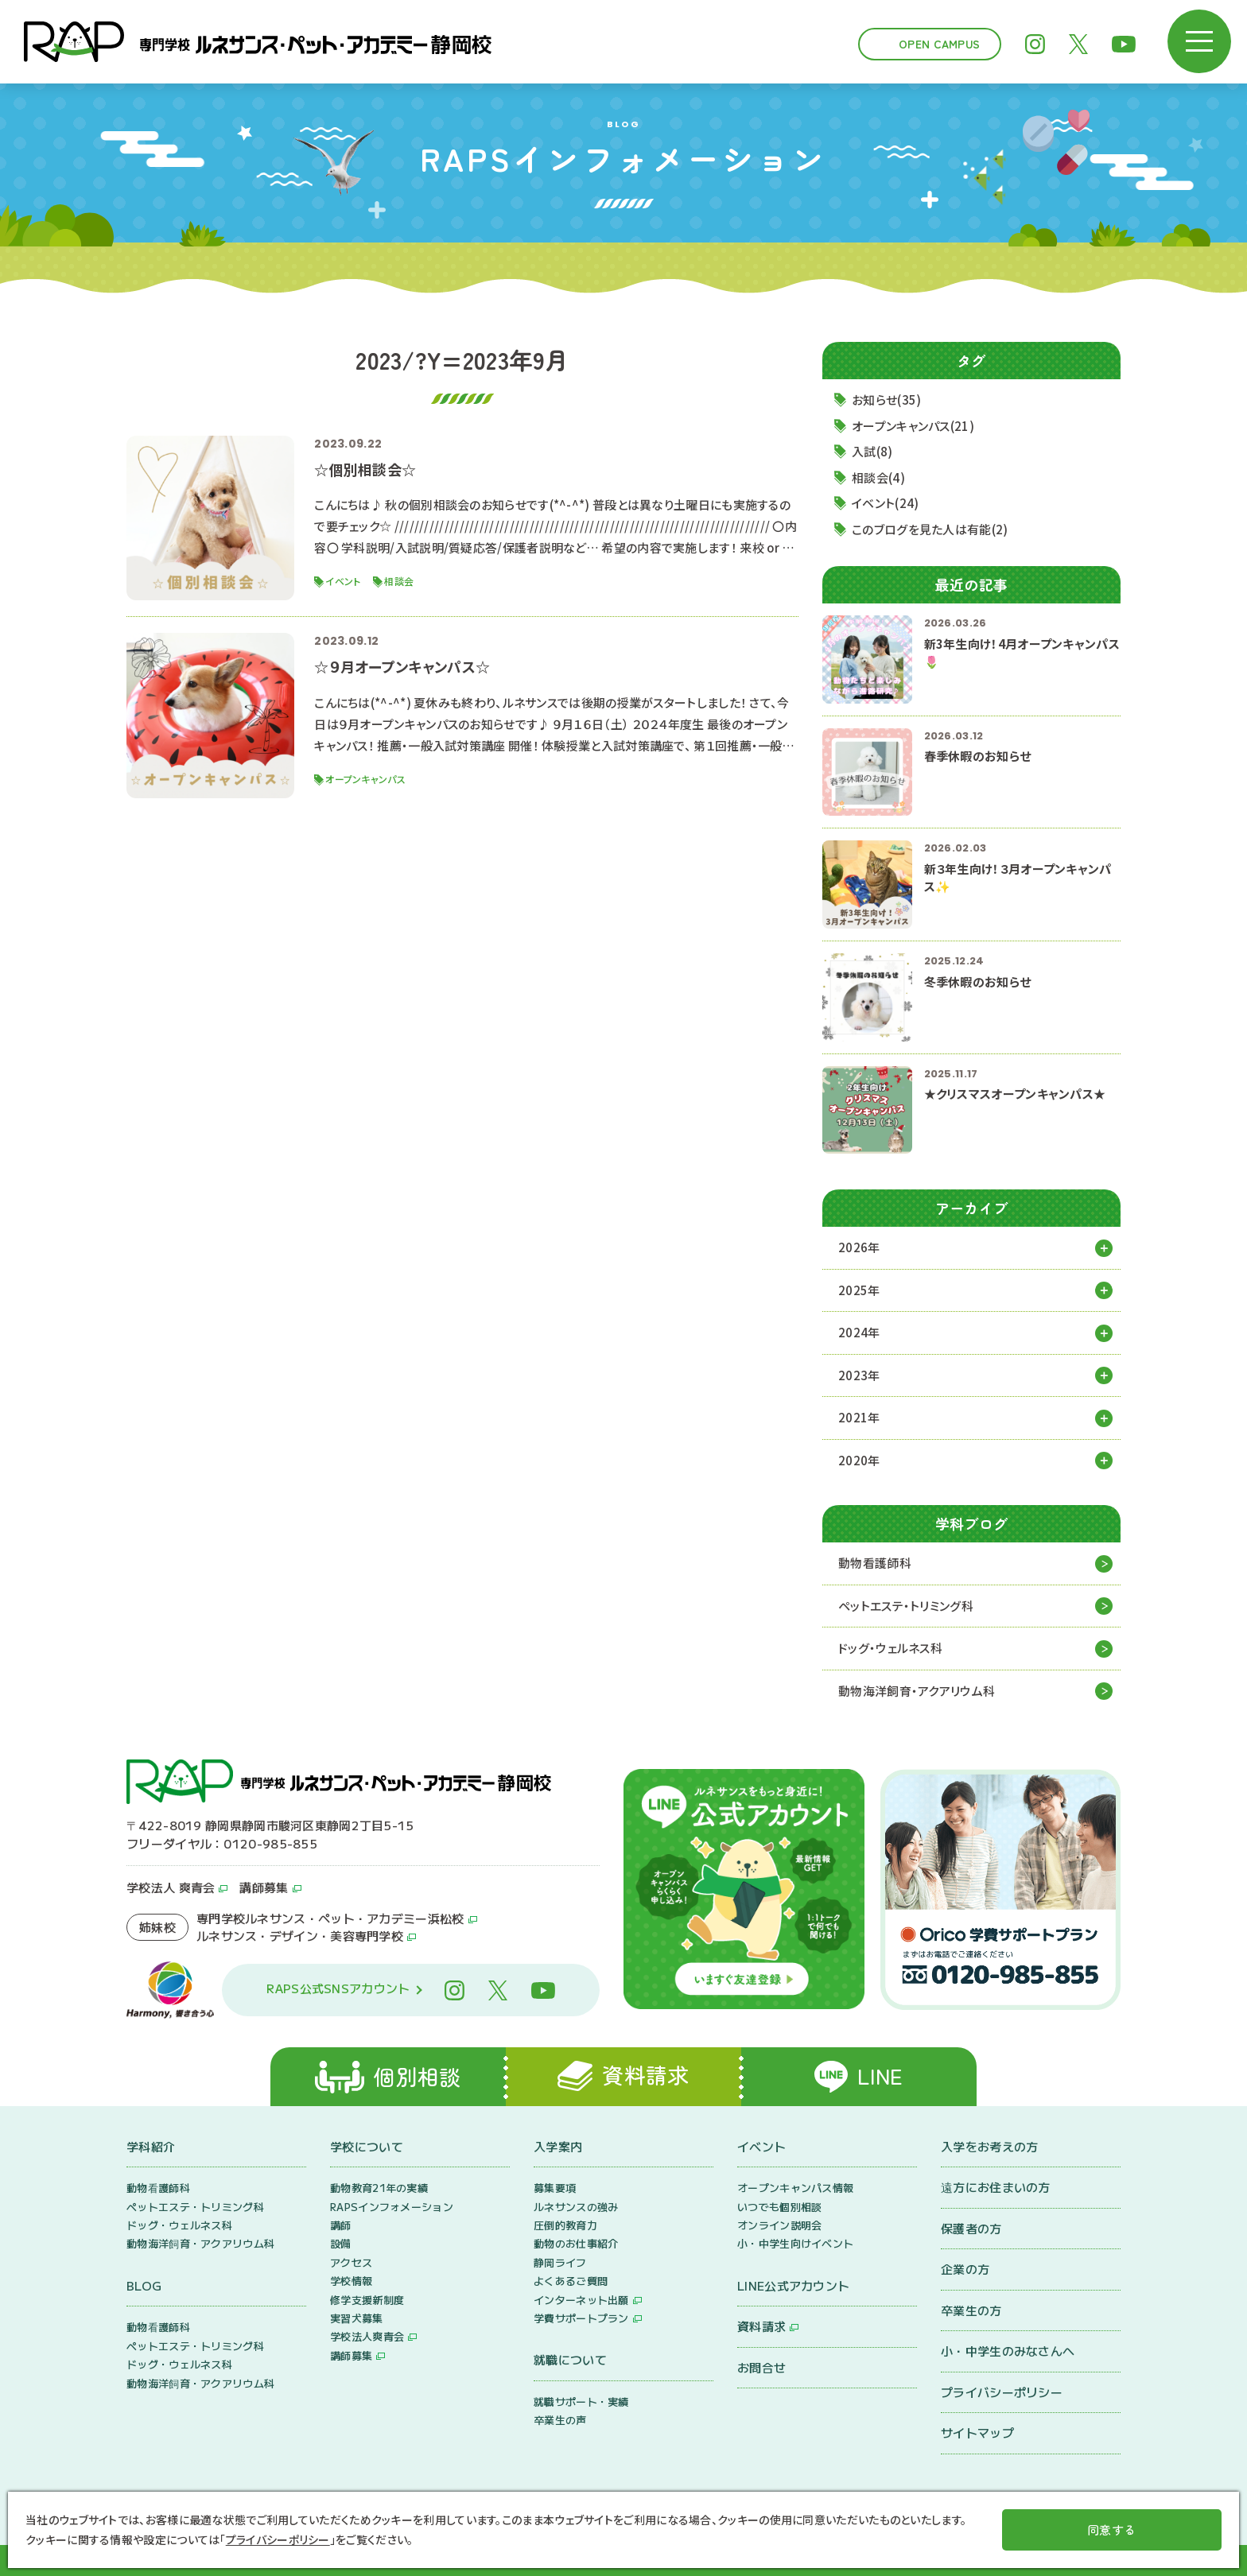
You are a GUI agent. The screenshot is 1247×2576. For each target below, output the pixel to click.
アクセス (351, 2262)
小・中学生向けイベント (795, 2243)
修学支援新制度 (367, 2299)
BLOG (143, 2285)
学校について (366, 2146)
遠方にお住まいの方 (996, 2186)
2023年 (859, 1375)
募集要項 (555, 2187)
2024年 (859, 1332)
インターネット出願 (581, 2299)
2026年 (859, 1247)
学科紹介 (150, 2146)
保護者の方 (971, 2228)
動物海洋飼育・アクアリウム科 (916, 1690)
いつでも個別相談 (779, 2206)
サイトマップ (977, 2432)
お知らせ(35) (886, 399)
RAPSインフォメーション (391, 2206)
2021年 (859, 1417)
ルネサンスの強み (576, 2206)
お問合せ (761, 2367)
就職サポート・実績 (581, 2401)
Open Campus (939, 44)
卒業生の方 (971, 2310)
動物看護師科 (874, 1562)
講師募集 (263, 1887)
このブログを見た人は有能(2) (930, 529)
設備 (341, 2243)
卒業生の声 (560, 2419)
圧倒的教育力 (565, 2225)
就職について (570, 2359)
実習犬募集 (356, 2318)
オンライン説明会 (779, 2225)
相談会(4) (878, 477)
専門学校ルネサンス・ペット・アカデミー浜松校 (330, 1918)
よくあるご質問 (571, 2280)
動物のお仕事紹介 (576, 2243)
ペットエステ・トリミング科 (905, 1605)
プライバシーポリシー (1001, 2392)
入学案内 (558, 2146)
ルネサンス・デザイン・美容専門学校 (299, 1935)
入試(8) (872, 451)
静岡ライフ (560, 2262)
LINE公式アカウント (793, 2285)
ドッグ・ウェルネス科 (890, 1647)
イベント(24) (885, 503)
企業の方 (965, 2268)
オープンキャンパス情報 (795, 2187)
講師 (341, 2225)
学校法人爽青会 (367, 2336)
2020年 (859, 1460)
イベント (761, 2146)
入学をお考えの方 (989, 2146)
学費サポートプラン (581, 2318)
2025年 (859, 1290)
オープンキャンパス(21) (913, 425)
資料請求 (761, 2326)
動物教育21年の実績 (379, 2187)
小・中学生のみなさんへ (1007, 2350)
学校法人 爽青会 (170, 1887)
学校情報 (351, 2280)
